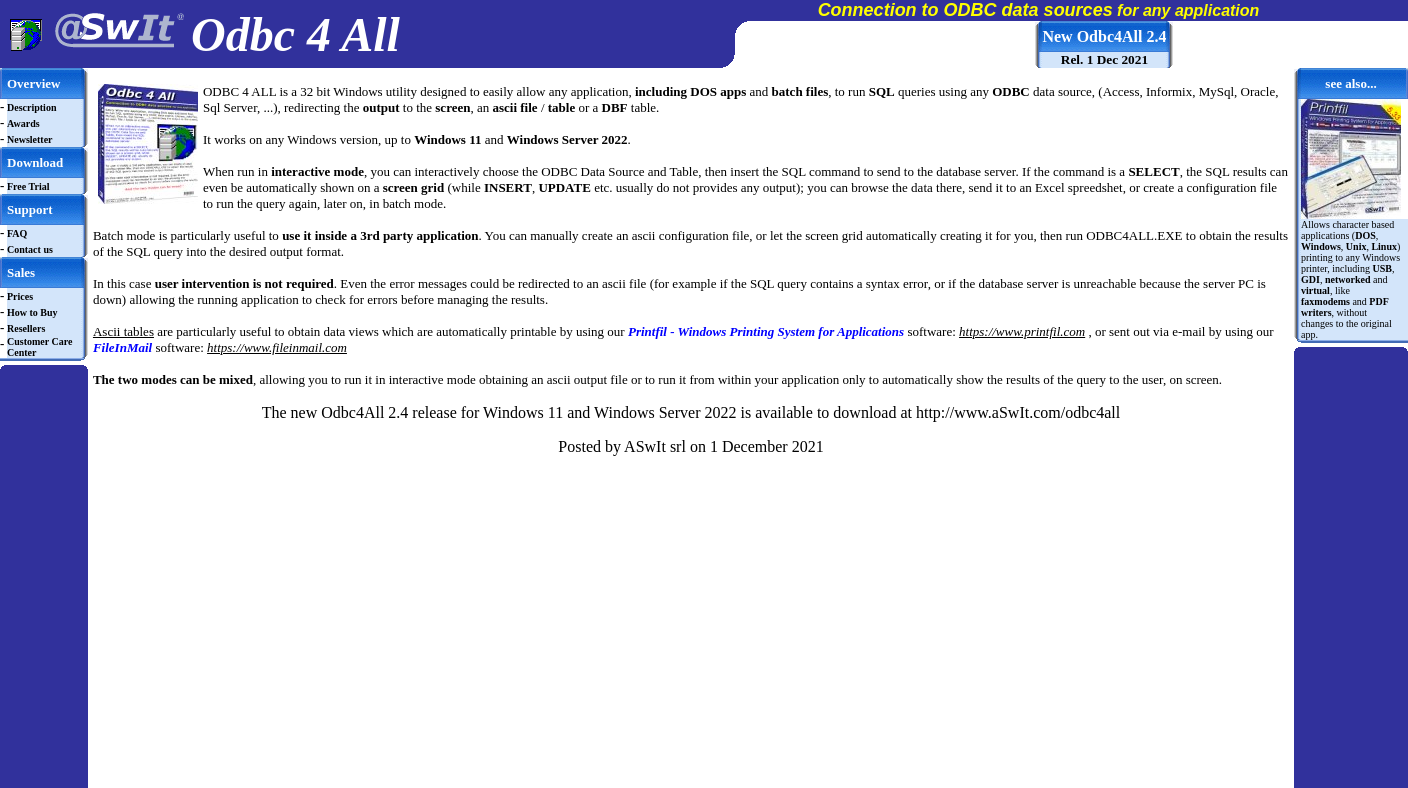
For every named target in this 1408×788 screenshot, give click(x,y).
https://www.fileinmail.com (277, 347)
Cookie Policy (930, 782)
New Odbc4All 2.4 (1104, 36)
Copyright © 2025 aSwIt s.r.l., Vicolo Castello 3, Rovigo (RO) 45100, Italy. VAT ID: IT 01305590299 (625, 782)
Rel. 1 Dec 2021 (1104, 59)
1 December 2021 (767, 446)
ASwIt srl (655, 446)
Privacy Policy (864, 782)
